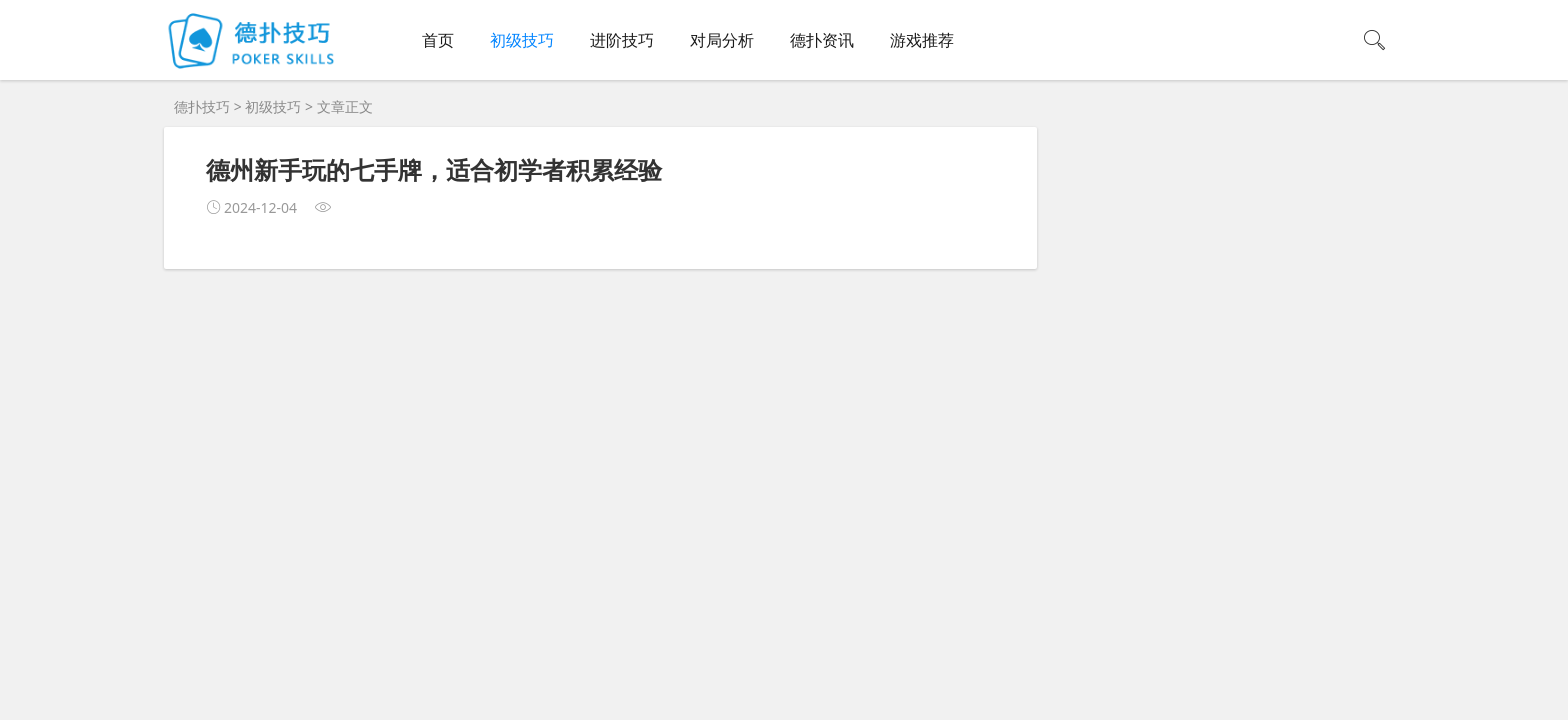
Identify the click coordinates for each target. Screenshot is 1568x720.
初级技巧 (522, 40)
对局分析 (722, 40)
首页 (438, 40)
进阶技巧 (622, 40)
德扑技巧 (202, 106)
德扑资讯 (822, 40)
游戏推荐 (922, 40)
